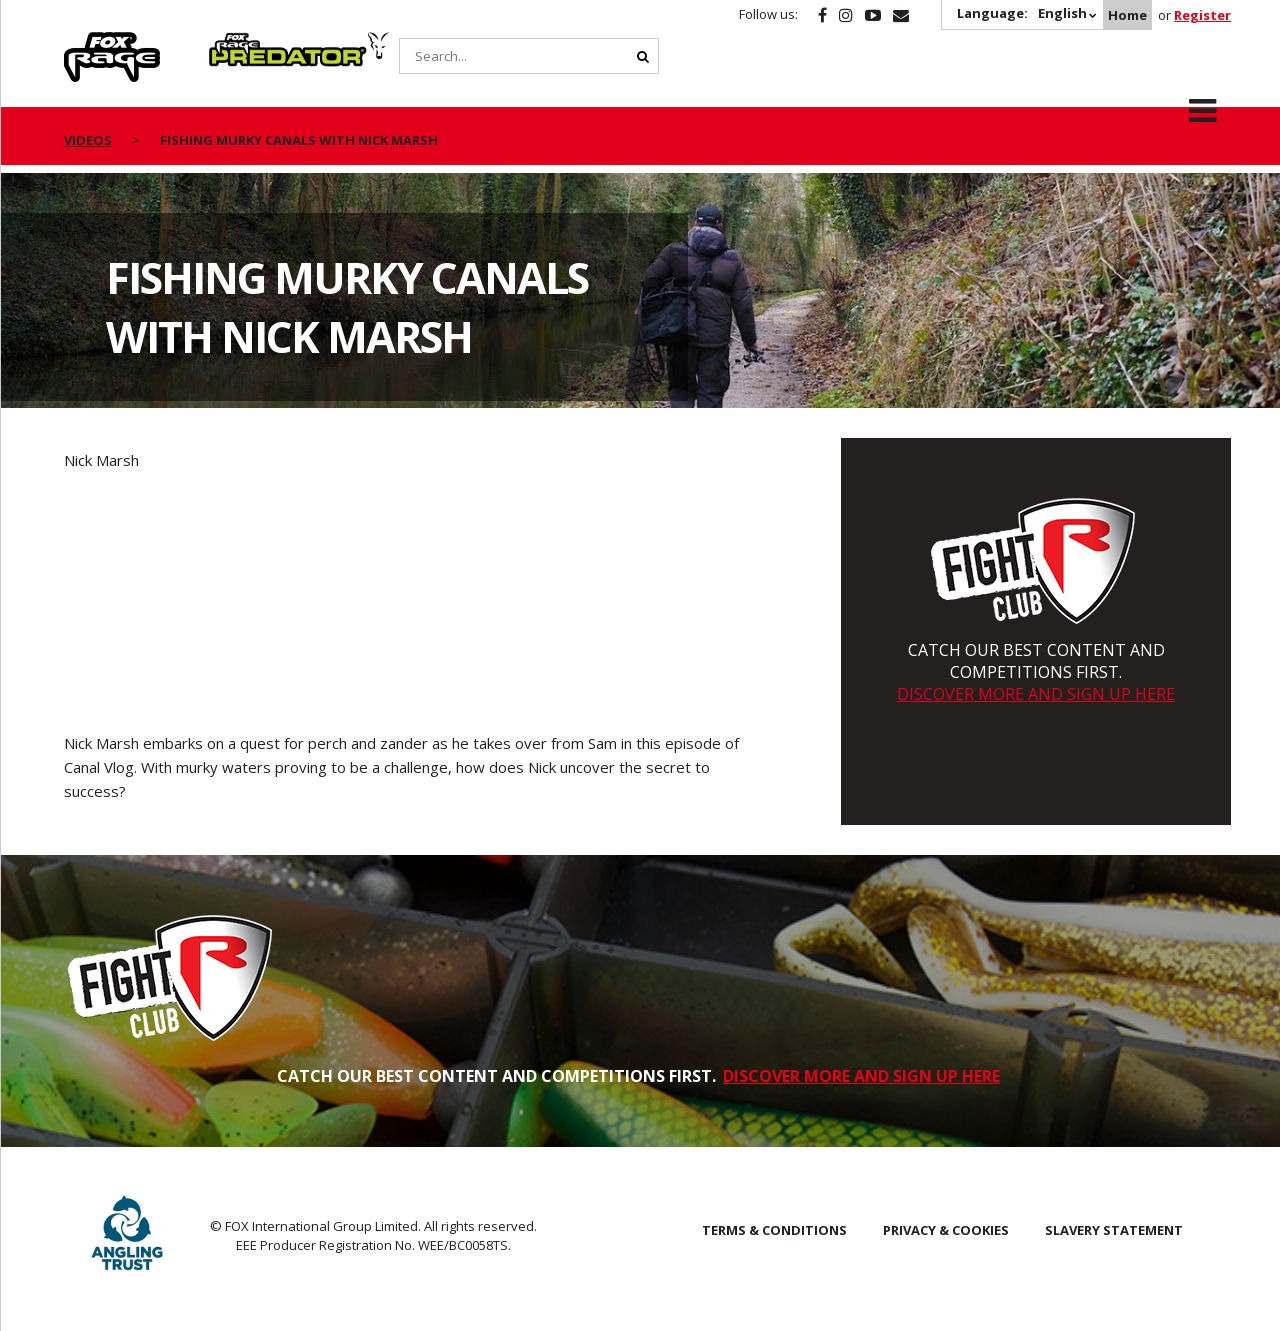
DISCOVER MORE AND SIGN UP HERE (1036, 694)
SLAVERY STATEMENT (1114, 1230)
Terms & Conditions (774, 1230)
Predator (242, 43)
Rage (83, 43)
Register (1202, 15)
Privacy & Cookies (946, 1230)
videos (88, 140)
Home (1127, 15)
